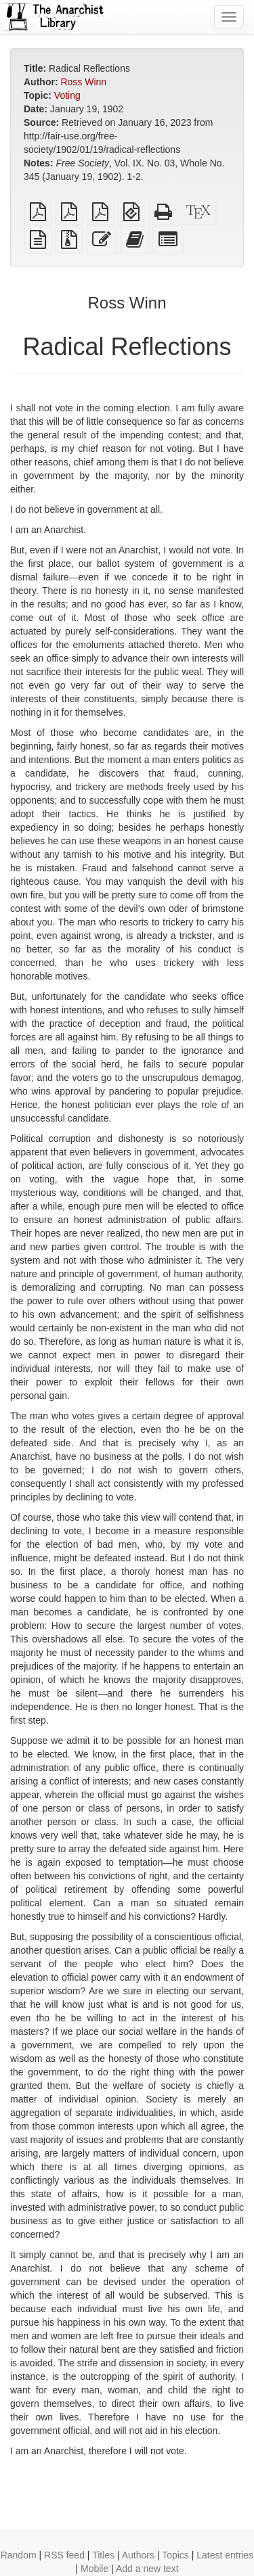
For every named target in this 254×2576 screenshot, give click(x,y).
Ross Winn (83, 81)
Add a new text (147, 2568)
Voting (67, 95)
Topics (175, 2555)
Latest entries (224, 2555)
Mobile (94, 2568)
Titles (103, 2555)
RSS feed (64, 2555)
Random (19, 2555)
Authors (138, 2555)
